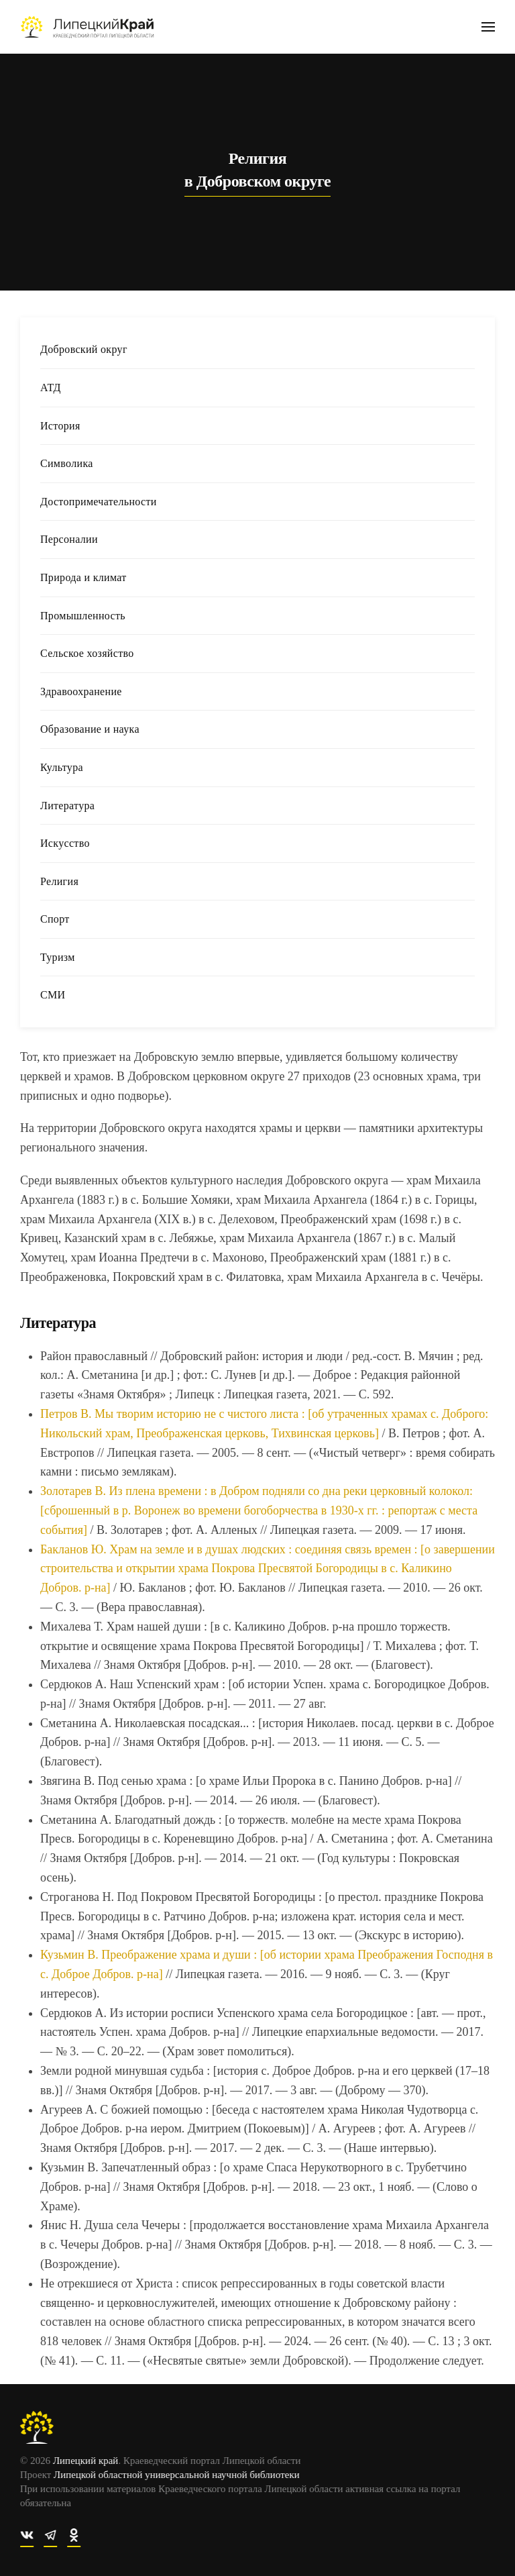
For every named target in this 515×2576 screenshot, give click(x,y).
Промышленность (82, 615)
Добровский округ (83, 349)
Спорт (55, 919)
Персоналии (69, 539)
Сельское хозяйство (87, 653)
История (60, 425)
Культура (61, 767)
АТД (50, 387)
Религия (59, 881)
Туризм (57, 957)
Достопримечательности (98, 501)
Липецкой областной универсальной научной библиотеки (175, 2474)
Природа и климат (83, 577)
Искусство (65, 843)
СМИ (52, 994)
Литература (67, 805)
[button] (488, 27)
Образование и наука (89, 729)
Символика (66, 463)
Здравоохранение (81, 691)
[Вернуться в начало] (87, 27)
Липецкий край (83, 2460)
